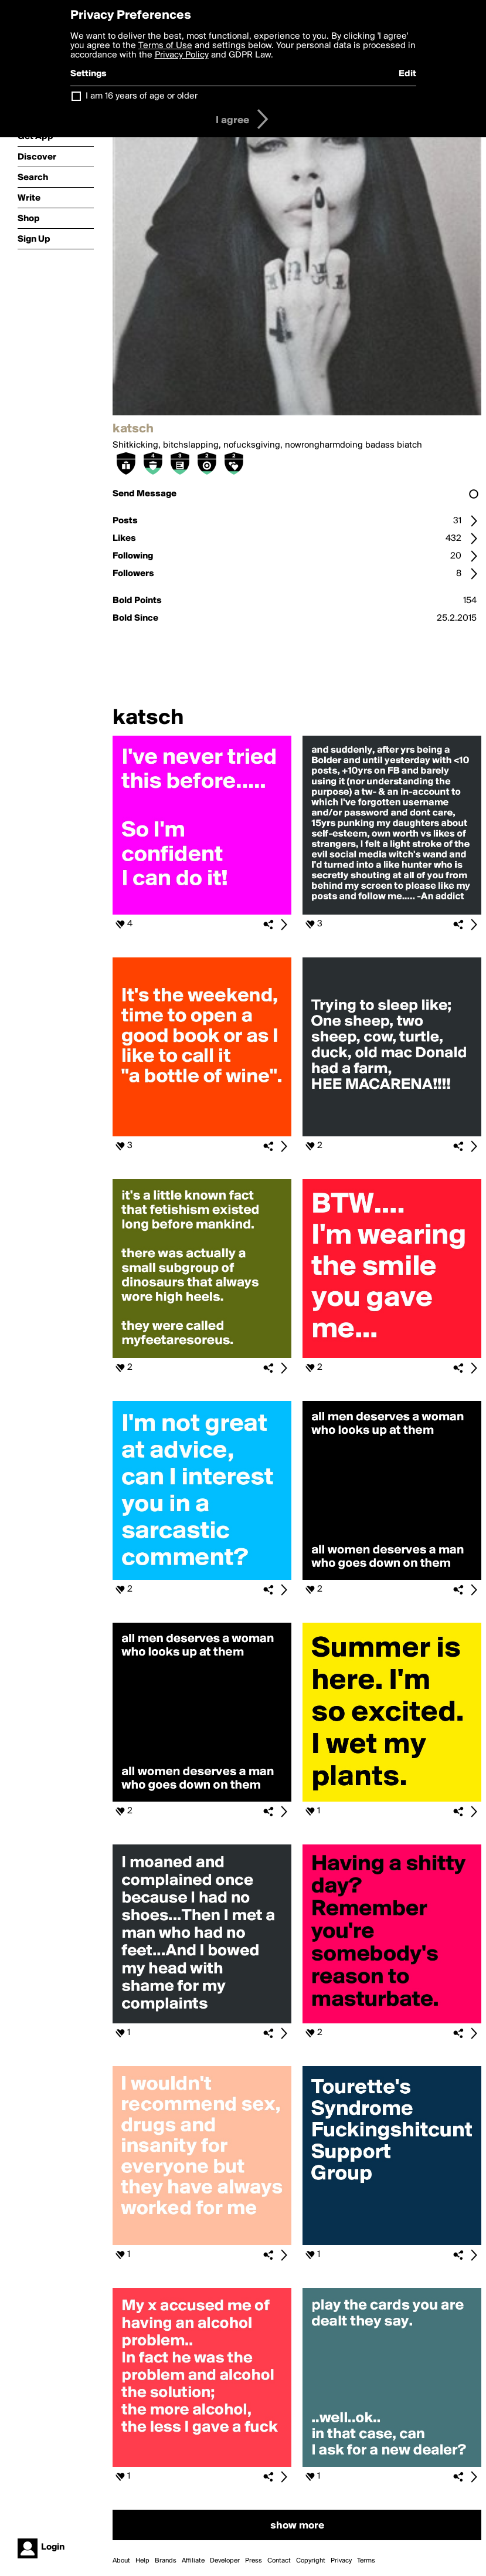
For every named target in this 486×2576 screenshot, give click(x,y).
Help (142, 2560)
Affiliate (193, 2560)
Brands (165, 2560)
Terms (366, 2560)
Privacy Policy (182, 55)
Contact (279, 2560)
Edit (407, 74)
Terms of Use (165, 45)
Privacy (341, 2560)
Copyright (310, 2560)
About (121, 2560)
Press (253, 2560)
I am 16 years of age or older (142, 96)
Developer (225, 2560)
